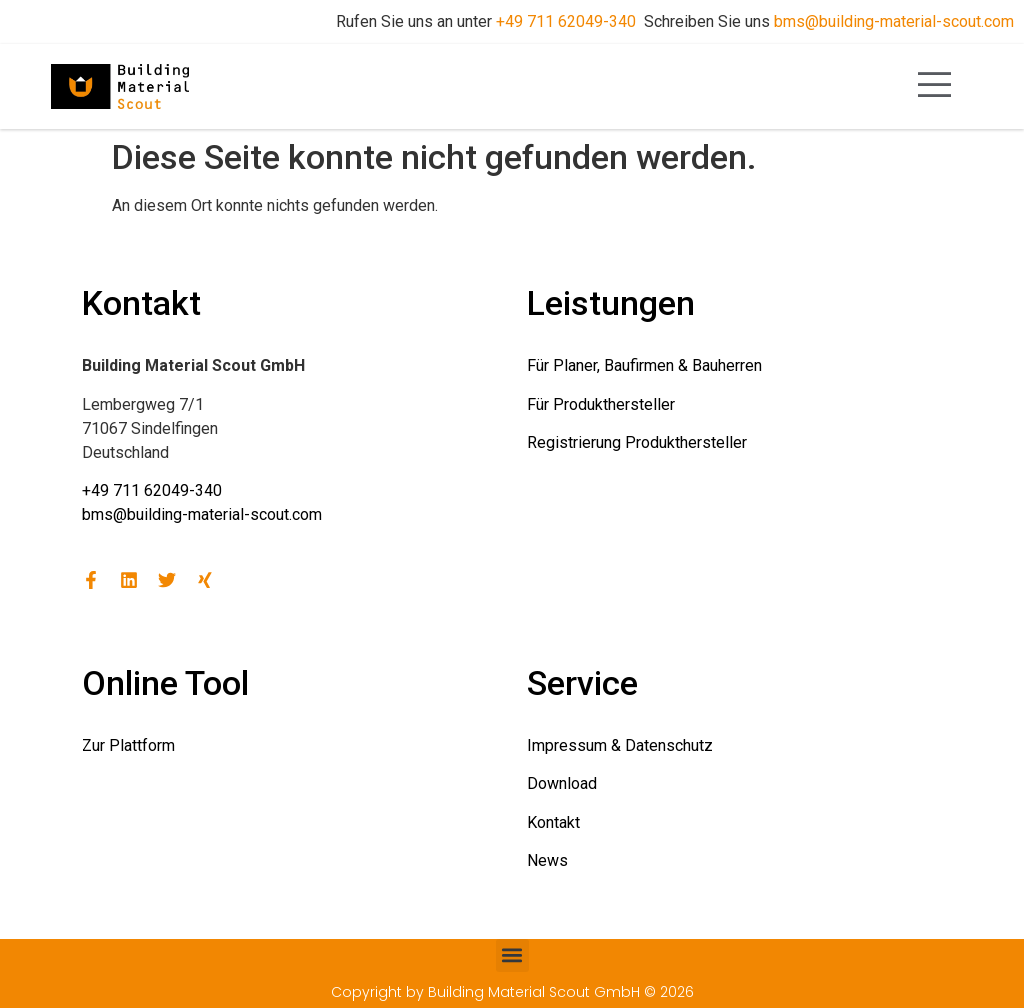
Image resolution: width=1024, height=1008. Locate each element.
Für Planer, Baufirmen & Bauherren (644, 365)
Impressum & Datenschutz (620, 745)
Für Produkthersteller (601, 404)
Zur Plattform (128, 745)
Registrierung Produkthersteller (637, 442)
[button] (512, 955)
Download (562, 783)
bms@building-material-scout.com (894, 21)
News (547, 860)
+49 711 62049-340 (566, 21)
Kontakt (553, 822)
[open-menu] (935, 87)
